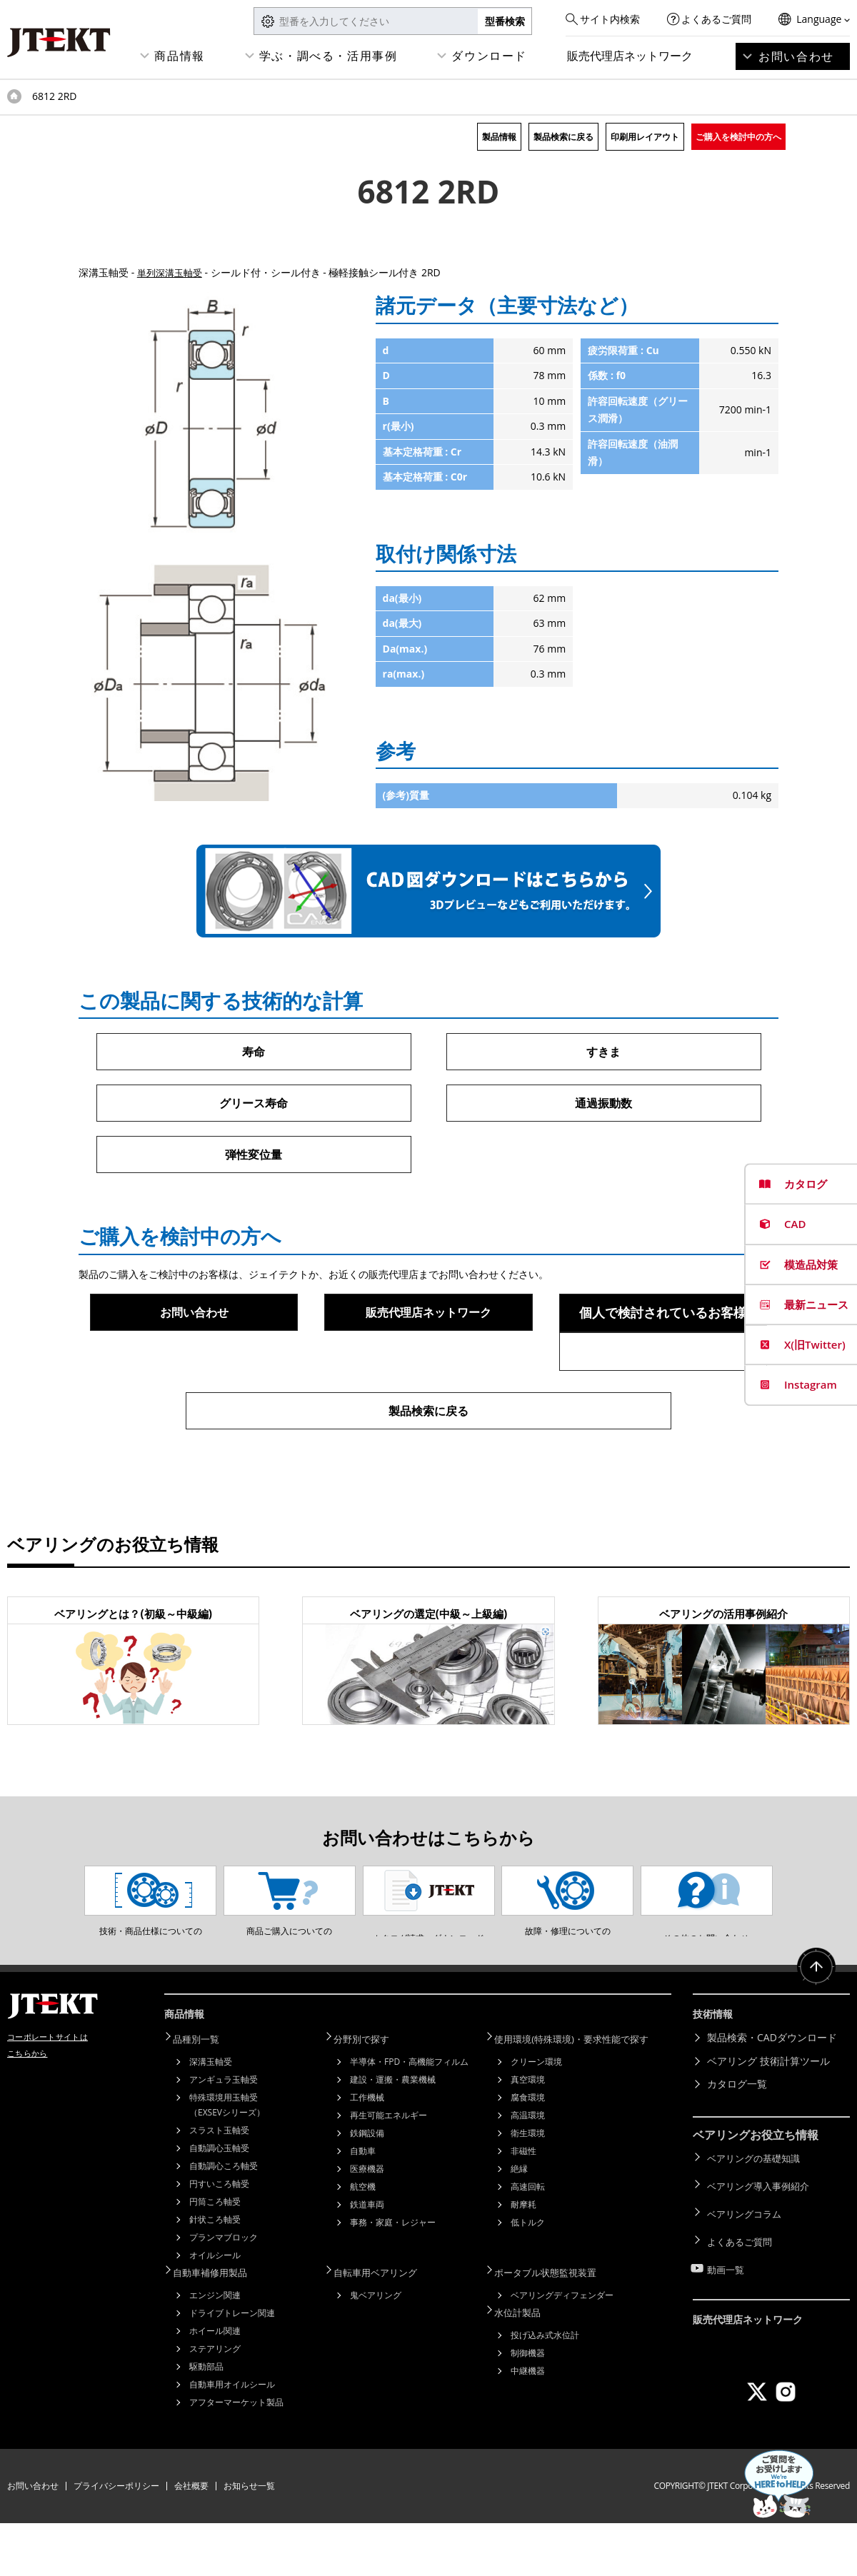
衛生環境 (528, 2188)
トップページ (14, 96)
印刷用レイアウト (645, 137)
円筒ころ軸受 (215, 2256)
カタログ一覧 (737, 2141)
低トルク (528, 2277)
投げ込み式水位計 (545, 2386)
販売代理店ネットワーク (630, 56)
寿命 (253, 1051)
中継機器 (528, 2421)
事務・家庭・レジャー (393, 2277)
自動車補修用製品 (219, 2326)
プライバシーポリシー (116, 2538)
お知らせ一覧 (249, 2538)
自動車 (363, 2206)
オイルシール (215, 2310)
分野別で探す (369, 2094)
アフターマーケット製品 (236, 2455)
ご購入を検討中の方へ (738, 137)
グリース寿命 (253, 1104)
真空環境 (528, 2134)
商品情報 (179, 56)
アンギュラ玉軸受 (223, 2134)
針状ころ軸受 (215, 2274)
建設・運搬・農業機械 (393, 2134)
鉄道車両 (367, 2259)
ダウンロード (489, 56)
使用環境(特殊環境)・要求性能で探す (583, 2094)
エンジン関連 (215, 2348)
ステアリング (215, 2401)
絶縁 (519, 2224)
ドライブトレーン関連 (232, 2366)
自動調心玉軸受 (219, 2203)
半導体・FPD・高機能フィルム (409, 2116)
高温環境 (528, 2170)
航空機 (363, 2241)
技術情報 (715, 2073)
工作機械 (367, 2152)
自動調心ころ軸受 (223, 2221)
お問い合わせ (796, 56)
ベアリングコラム (747, 2259)
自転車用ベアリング (384, 2326)
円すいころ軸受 (219, 2239)
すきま (603, 1051)
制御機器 (528, 2404)
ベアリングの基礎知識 (757, 2213)
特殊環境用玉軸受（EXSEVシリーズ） (227, 2159)
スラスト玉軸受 (219, 2185)
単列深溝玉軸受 (172, 272)
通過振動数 (603, 1104)
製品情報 (499, 137)
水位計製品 (525, 2363)
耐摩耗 (523, 2259)
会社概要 (191, 2538)
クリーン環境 (536, 2116)
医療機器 (367, 2224)
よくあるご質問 (716, 19)
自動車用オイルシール (232, 2437)
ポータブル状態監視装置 (555, 2326)
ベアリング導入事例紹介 (762, 2236)
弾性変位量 (253, 1157)
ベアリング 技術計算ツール (768, 2117)
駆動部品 (206, 2419)
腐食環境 (528, 2152)
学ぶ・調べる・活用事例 (328, 56)
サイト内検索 (610, 19)
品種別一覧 (204, 2094)
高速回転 (528, 2241)
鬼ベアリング (375, 2348)
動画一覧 (727, 2306)
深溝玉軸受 (210, 2116)
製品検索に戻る (563, 137)
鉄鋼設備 (367, 2188)
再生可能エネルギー (388, 2170)
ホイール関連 (215, 2384)
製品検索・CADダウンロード (772, 2094)
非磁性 (523, 2206)
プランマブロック (223, 2292)
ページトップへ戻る (814, 2029)
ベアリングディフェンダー (562, 2348)
